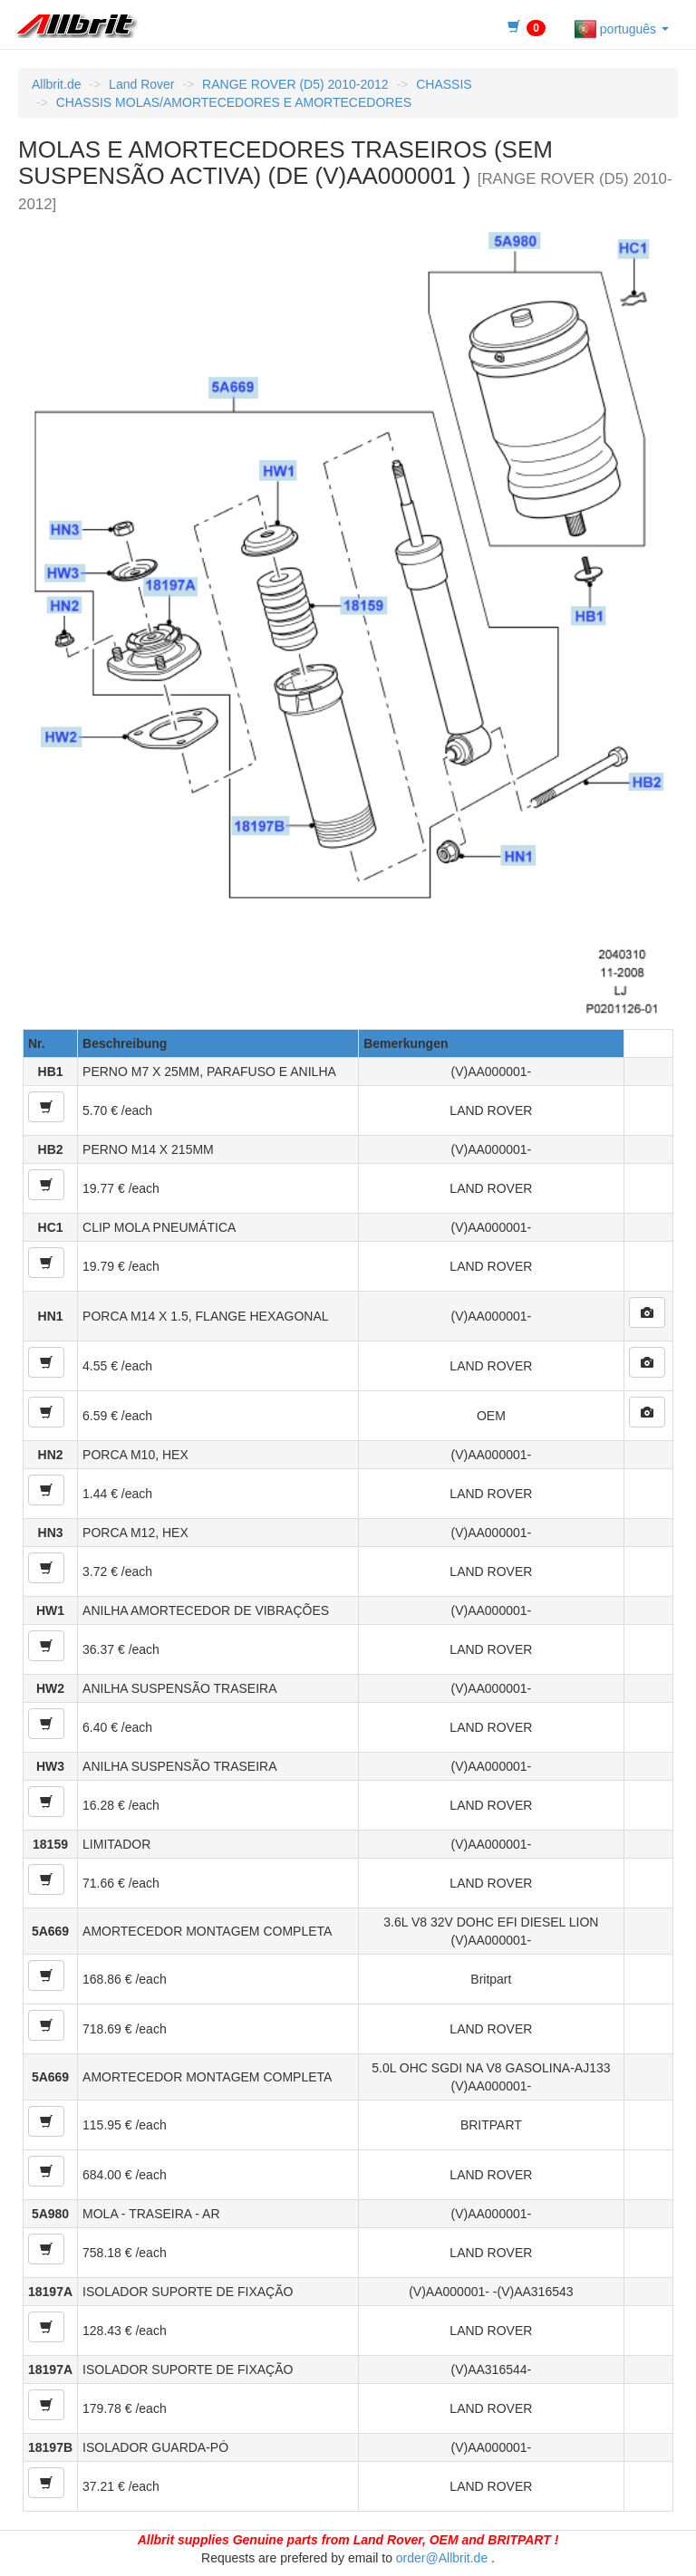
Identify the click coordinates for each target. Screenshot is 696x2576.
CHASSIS (443, 84)
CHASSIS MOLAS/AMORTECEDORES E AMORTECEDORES (233, 102)
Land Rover (141, 84)
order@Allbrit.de (442, 2558)
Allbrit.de (56, 84)
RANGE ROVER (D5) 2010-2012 (295, 84)
